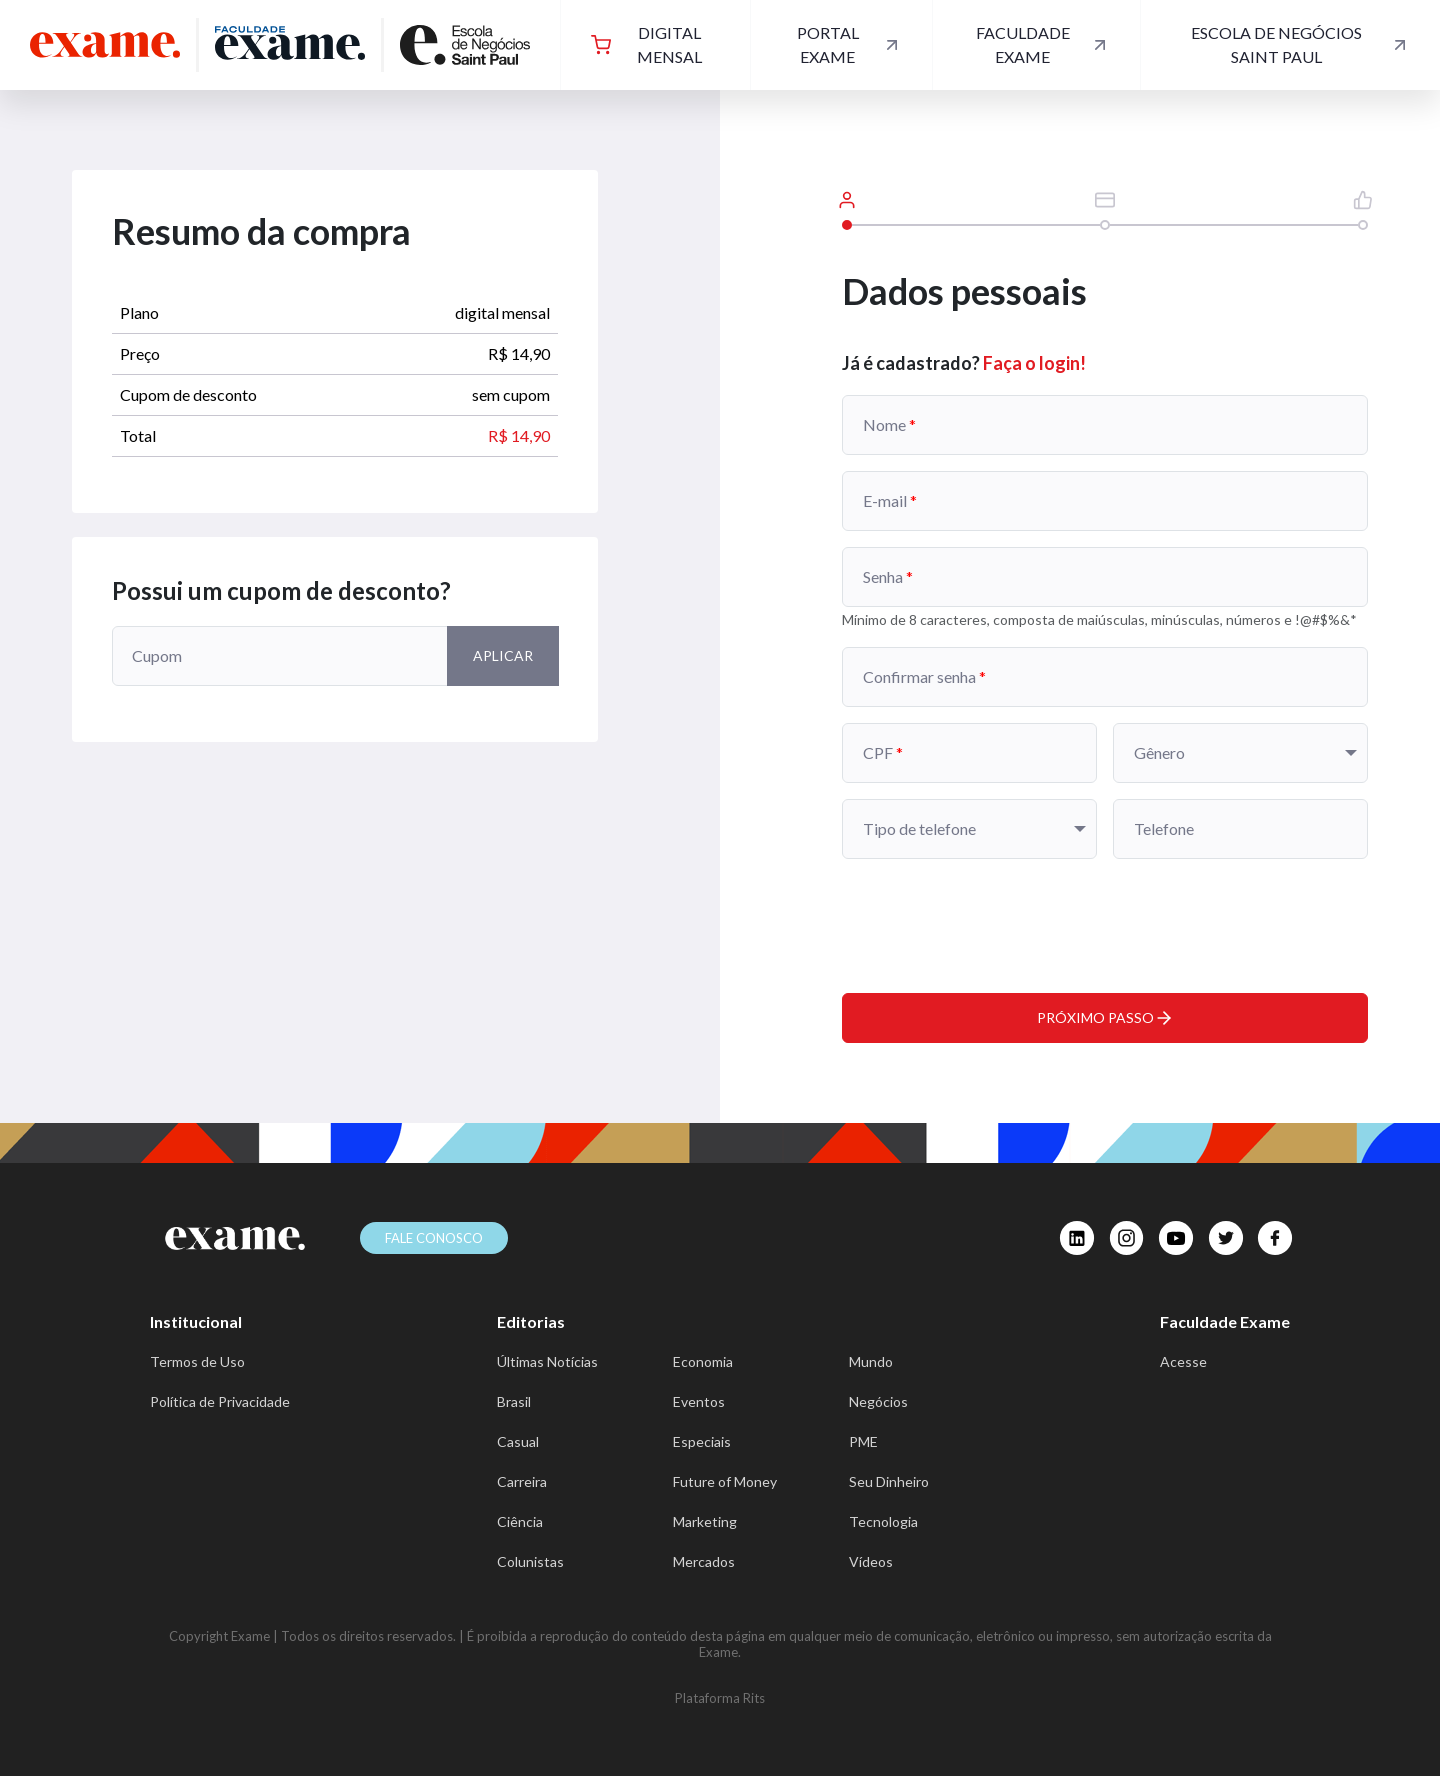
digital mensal (646, 44)
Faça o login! (1034, 363)
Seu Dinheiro (889, 1481)
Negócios (878, 1401)
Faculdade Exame (1043, 44)
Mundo (871, 1361)
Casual (518, 1441)
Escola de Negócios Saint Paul (1300, 44)
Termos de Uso (197, 1361)
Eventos (699, 1401)
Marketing (705, 1521)
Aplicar (503, 655)
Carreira (522, 1481)
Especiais (702, 1441)
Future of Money (725, 1481)
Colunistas (530, 1561)
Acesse (1183, 1361)
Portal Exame (849, 44)
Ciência (520, 1521)
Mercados (704, 1561)
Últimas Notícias (547, 1361)
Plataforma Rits (720, 1698)
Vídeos (871, 1561)
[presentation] (994, 914)
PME (863, 1441)
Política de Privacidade (220, 1401)
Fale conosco (434, 1238)
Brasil (514, 1401)
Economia (703, 1361)
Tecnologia (883, 1521)
